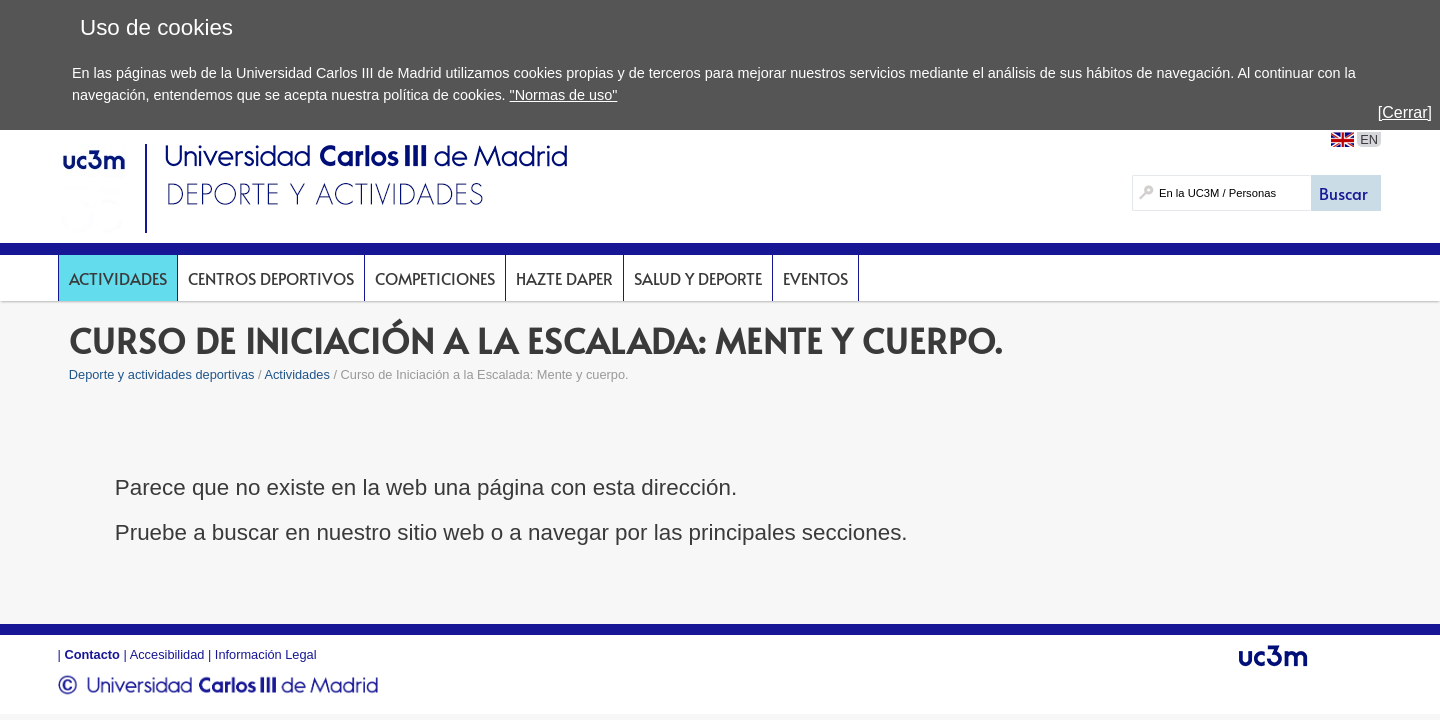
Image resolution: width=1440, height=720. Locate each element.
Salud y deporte (698, 278)
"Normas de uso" (564, 95)
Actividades (118, 278)
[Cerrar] (1405, 112)
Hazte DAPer (564, 278)
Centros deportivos (271, 278)
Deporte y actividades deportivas (162, 374)
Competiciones (435, 278)
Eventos (815, 278)
